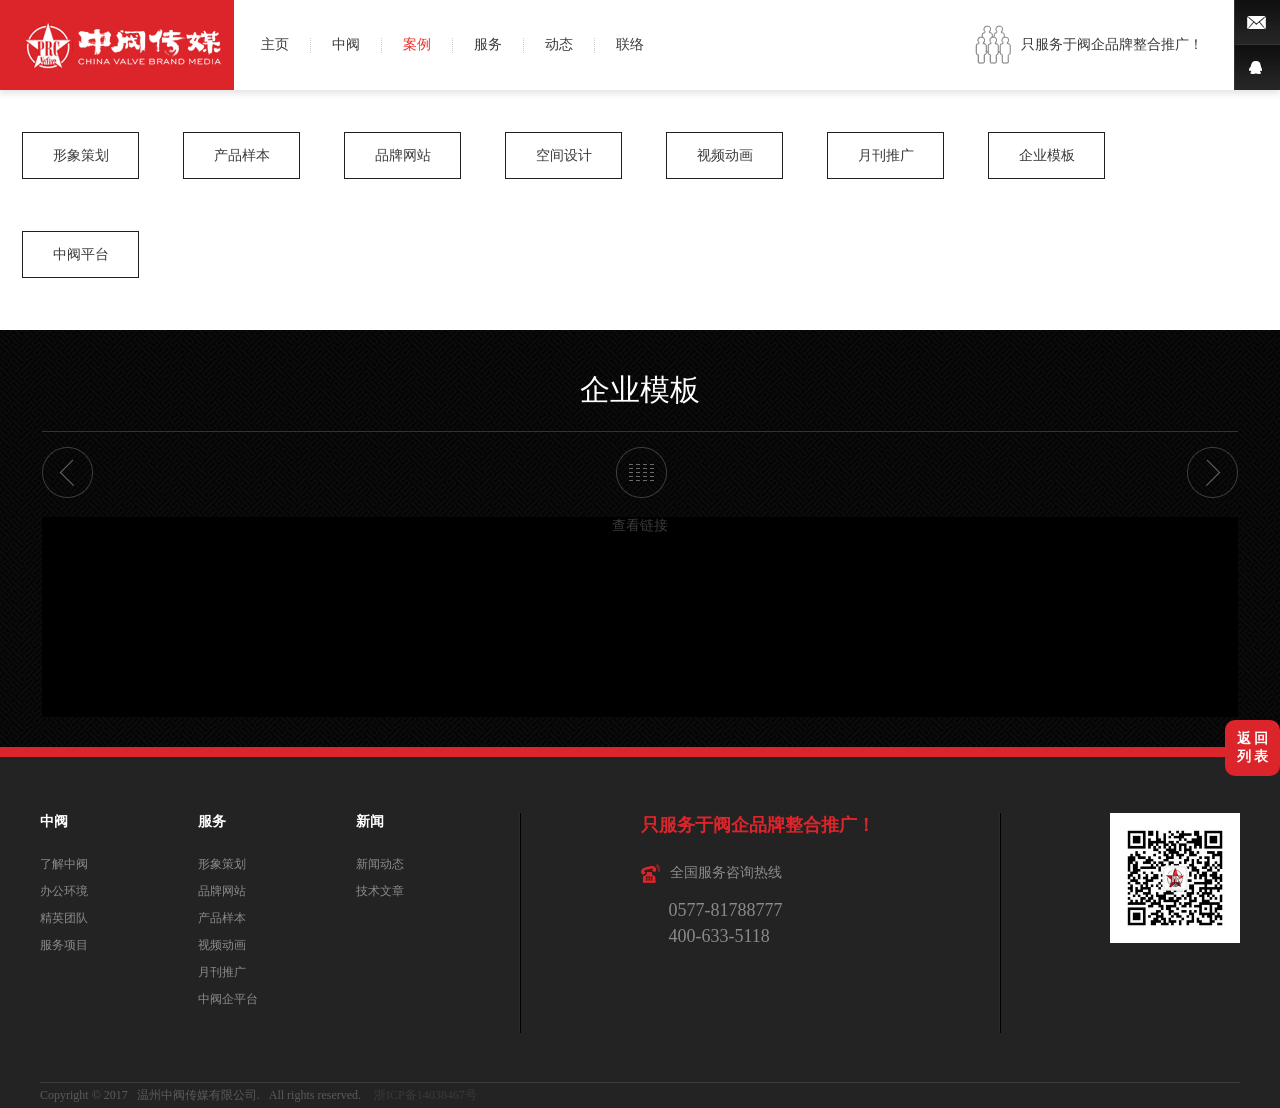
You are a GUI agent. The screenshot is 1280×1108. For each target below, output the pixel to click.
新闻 (370, 821)
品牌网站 (403, 155)
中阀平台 (81, 254)
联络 (630, 45)
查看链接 (640, 525)
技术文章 (380, 891)
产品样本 (242, 155)
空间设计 (564, 155)
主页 (275, 45)
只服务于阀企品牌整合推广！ (1112, 44)
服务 (488, 45)
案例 (417, 45)
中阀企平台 (228, 999)
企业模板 (1047, 155)
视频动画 (725, 155)
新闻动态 (380, 864)
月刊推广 (886, 155)
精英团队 (64, 918)
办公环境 (64, 891)
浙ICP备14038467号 (425, 1095)
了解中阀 (64, 864)
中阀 (346, 45)
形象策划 (81, 155)
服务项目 (64, 945)
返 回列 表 (1253, 747)
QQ (1257, 67)
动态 (559, 45)
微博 (1257, 22)
